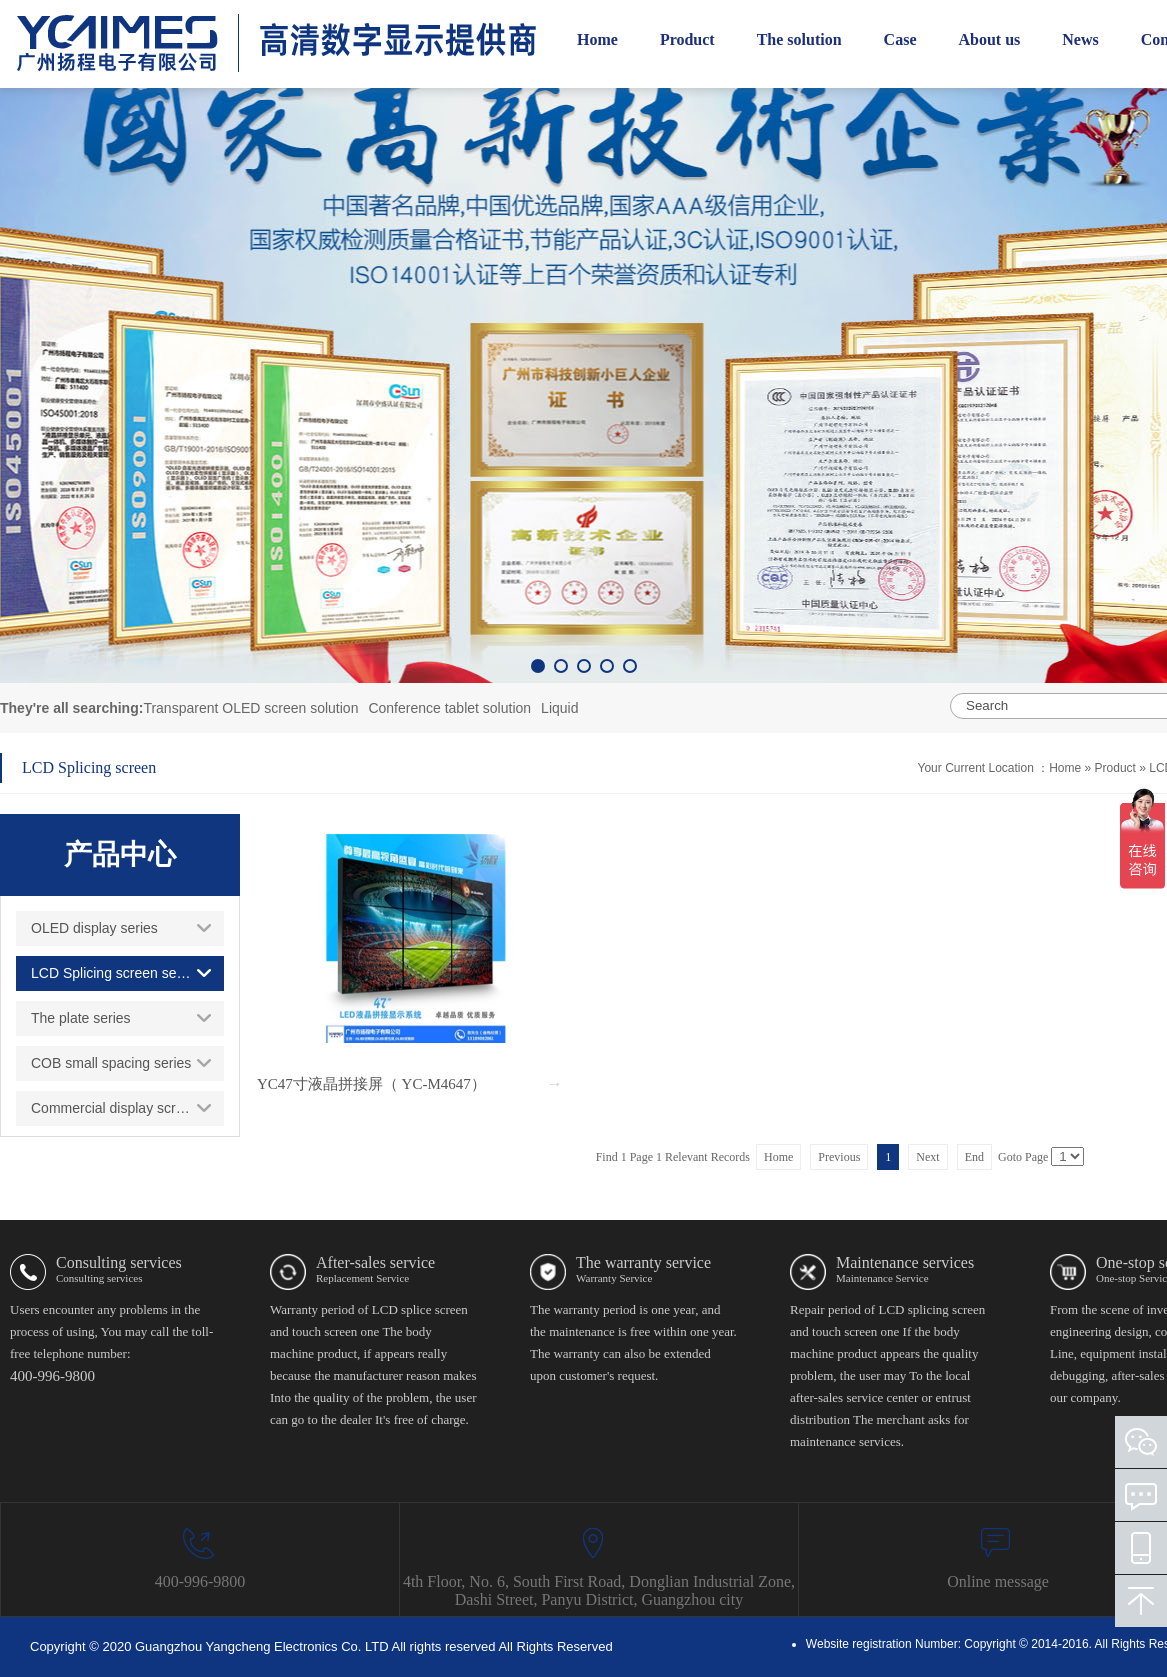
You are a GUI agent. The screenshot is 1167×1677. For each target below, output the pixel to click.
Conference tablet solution (449, 708)
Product (1117, 768)
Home (1065, 768)
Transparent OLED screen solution (250, 708)
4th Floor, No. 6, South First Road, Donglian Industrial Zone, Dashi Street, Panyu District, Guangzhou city (599, 1590)
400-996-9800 (200, 1581)
